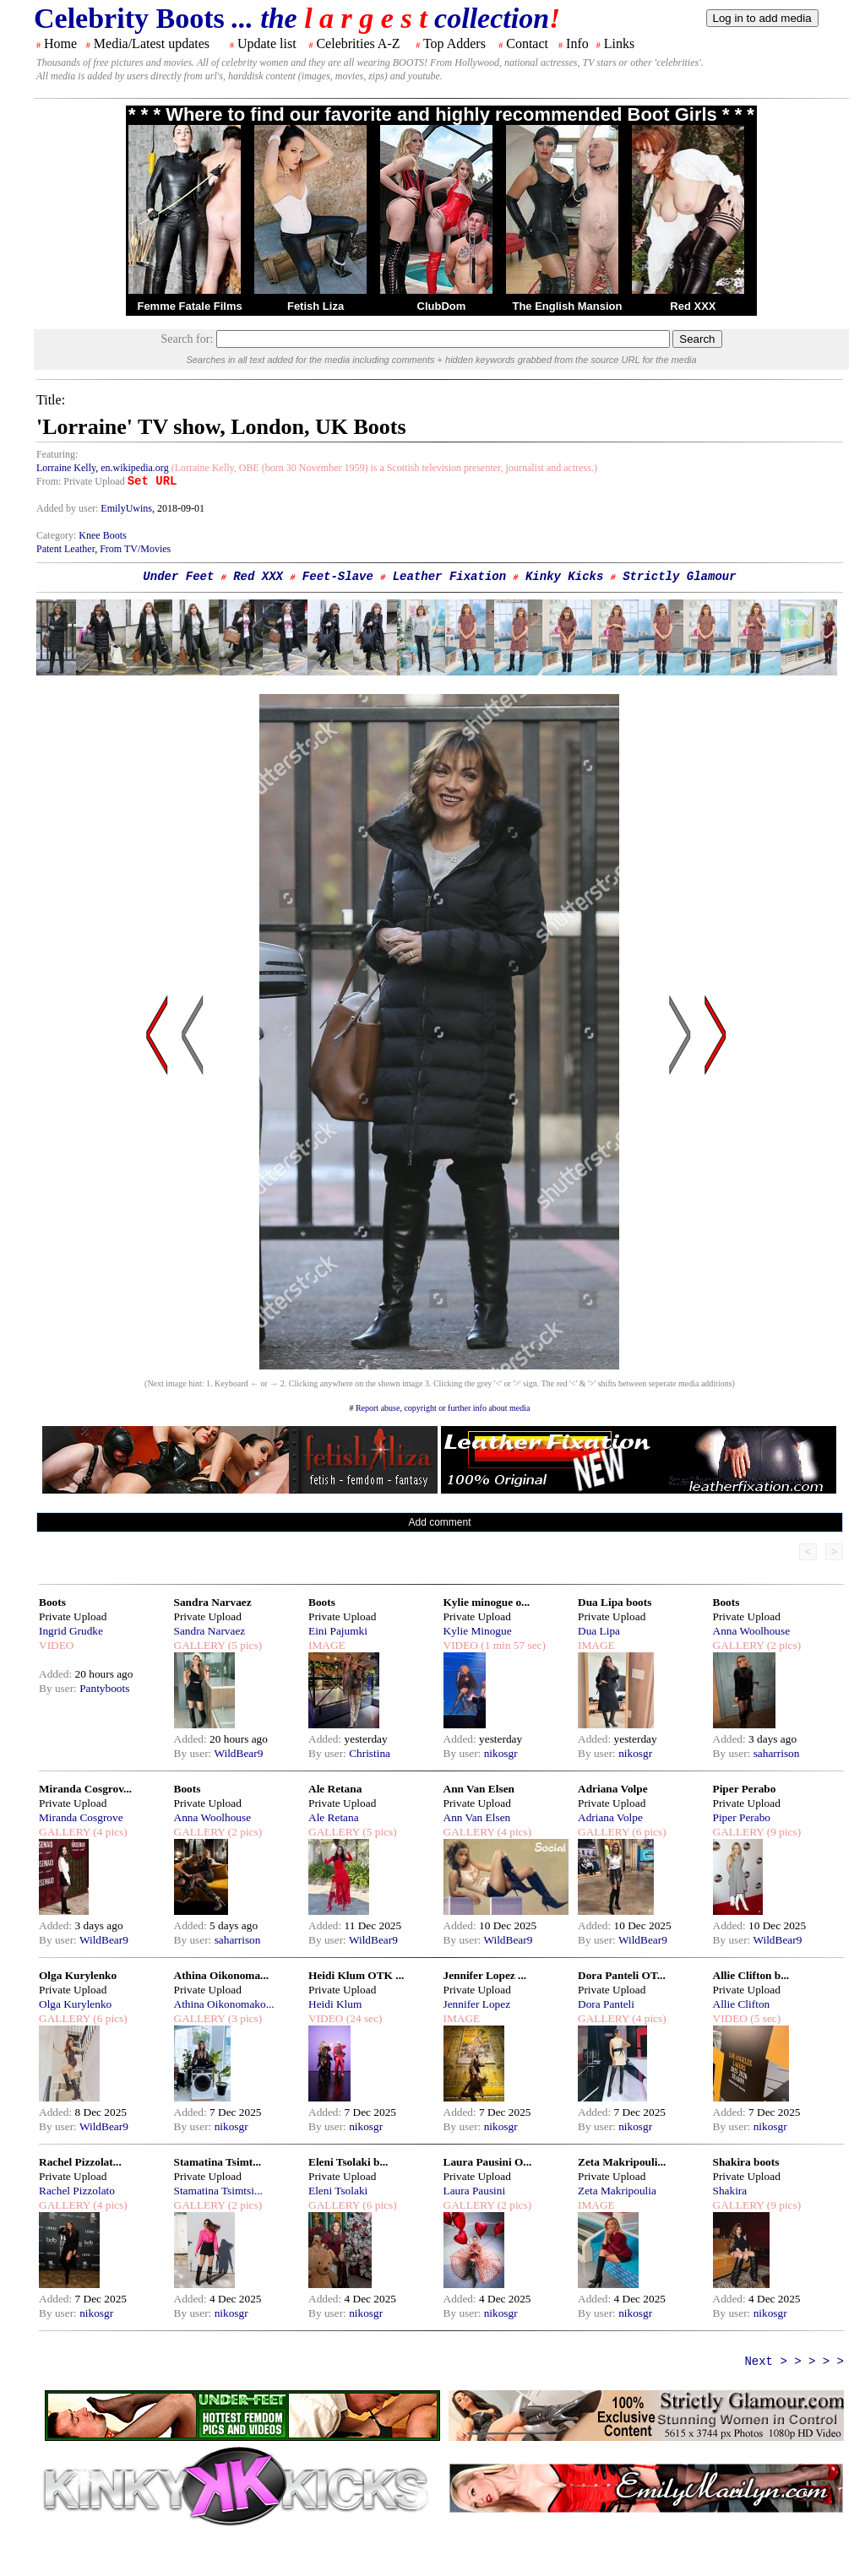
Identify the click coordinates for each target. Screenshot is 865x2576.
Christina (369, 1753)
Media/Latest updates (151, 43)
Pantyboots (104, 1688)
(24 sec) (362, 2018)
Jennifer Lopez (477, 2004)
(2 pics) (782, 1645)
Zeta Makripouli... (622, 2162)
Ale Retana (335, 1788)
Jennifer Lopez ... (485, 1975)
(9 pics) (782, 1831)
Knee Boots (102, 535)
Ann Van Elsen (478, 1788)
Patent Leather (65, 549)
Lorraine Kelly (65, 468)
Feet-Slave (337, 576)
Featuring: (57, 454)
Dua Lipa (599, 1630)
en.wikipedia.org (134, 468)
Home (60, 43)
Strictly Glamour (679, 576)
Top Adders (454, 43)
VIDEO (56, 1645)
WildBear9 (238, 1753)
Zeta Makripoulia (617, 2190)
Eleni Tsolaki (337, 2190)
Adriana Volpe (613, 1788)
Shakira (730, 2190)
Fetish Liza (315, 306)
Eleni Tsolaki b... (348, 2162)
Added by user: (68, 508)
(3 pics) (243, 2018)
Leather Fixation (449, 576)
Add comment (439, 1522)
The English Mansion (567, 306)
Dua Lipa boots (614, 1602)
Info (577, 43)
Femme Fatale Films (189, 306)
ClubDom (441, 306)
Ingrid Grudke (71, 1630)
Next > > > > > (794, 2361)
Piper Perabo (744, 1788)
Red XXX (692, 306)
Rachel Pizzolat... (80, 2162)
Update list (266, 43)
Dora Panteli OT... (622, 1975)
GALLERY (200, 1645)
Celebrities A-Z (358, 43)
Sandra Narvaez (213, 1602)
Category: (57, 535)
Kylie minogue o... (486, 1602)
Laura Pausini (474, 2190)
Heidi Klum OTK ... (356, 1975)
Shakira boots (746, 2162)
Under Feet (178, 576)
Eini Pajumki (337, 1630)
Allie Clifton (741, 2004)
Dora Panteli (606, 2004)
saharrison (776, 1753)
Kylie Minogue (477, 1630)
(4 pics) (109, 1831)
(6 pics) (647, 1831)
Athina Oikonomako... (224, 2004)
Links (619, 43)
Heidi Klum (335, 2004)
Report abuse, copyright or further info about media (443, 1408)
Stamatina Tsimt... (218, 2162)
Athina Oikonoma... (221, 1975)
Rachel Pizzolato (77, 2190)
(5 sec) (764, 2018)
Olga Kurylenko (78, 1975)
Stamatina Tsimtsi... (218, 2190)
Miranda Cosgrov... (85, 1788)
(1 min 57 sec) (512, 1645)
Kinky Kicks (564, 576)
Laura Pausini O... (487, 2162)
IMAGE (326, 1645)
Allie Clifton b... (751, 1975)
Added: (57, 1674)
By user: (59, 1688)
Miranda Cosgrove (81, 1817)
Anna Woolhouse (752, 1630)
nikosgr (501, 1753)
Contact (527, 43)
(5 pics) (243, 1645)
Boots (52, 1602)
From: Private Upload (80, 481)
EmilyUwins (126, 508)
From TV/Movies (135, 549)
